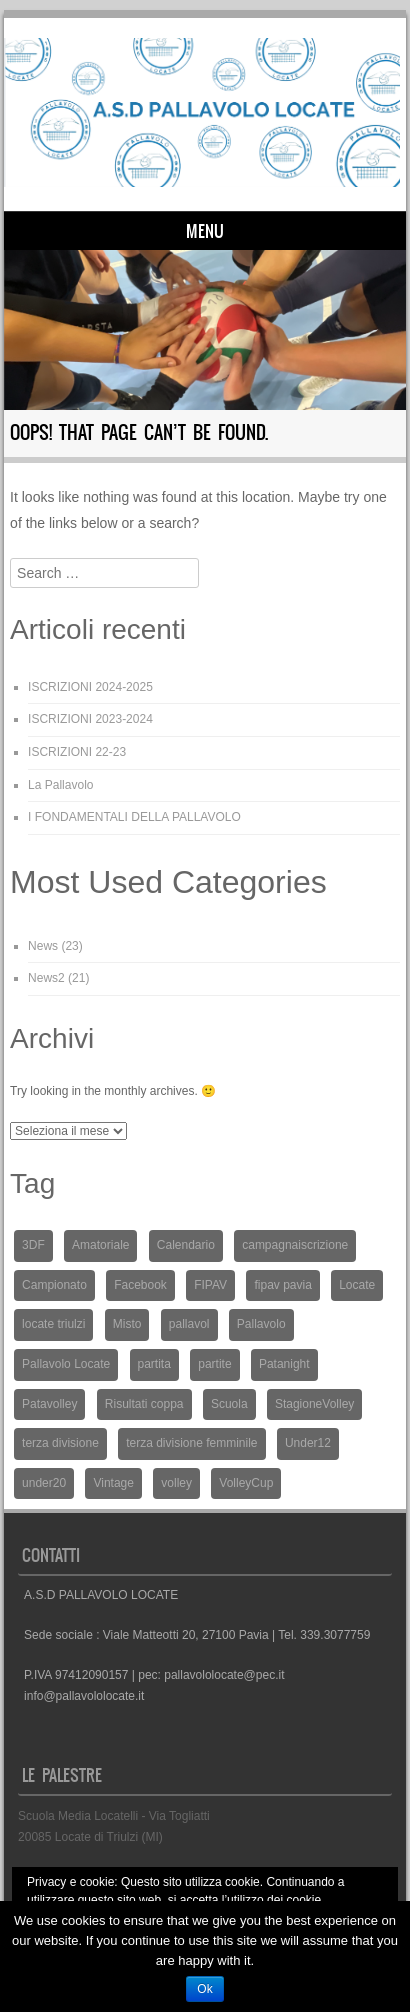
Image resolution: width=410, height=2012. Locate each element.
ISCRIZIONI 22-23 (77, 752)
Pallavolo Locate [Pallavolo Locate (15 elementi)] (66, 1364)
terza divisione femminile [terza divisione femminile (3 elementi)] (191, 1443)
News (43, 946)
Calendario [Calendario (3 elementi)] (186, 1245)
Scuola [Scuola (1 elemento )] (229, 1404)
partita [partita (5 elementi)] (154, 1364)
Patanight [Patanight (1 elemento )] (284, 1364)
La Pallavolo (60, 785)
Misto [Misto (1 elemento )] (127, 1324)
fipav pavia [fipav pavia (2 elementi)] (282, 1285)
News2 (46, 978)
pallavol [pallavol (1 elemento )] (189, 1324)
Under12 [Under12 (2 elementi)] (308, 1443)
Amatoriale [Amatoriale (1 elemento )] (100, 1245)
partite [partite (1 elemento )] (214, 1364)
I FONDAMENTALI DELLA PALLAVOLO (134, 817)
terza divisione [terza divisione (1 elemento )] (60, 1443)
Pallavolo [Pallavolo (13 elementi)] (261, 1324)
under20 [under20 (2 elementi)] (44, 1483)
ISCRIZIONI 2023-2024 (90, 719)
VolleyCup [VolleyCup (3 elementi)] (246, 1483)
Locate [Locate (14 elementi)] (357, 1285)
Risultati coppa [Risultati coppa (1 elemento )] (144, 1404)
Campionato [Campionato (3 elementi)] (54, 1285)
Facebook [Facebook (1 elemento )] (140, 1285)
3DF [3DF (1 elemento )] (33, 1245)
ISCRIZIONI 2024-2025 (90, 687)
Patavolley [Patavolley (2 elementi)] (49, 1404)
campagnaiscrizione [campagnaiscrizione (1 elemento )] (295, 1245)
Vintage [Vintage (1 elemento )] (113, 1483)
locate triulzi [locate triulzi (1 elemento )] (53, 1324)
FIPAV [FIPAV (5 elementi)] (210, 1285)
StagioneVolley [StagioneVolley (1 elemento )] (314, 1404)
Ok (204, 1989)
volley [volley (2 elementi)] (176, 1483)
